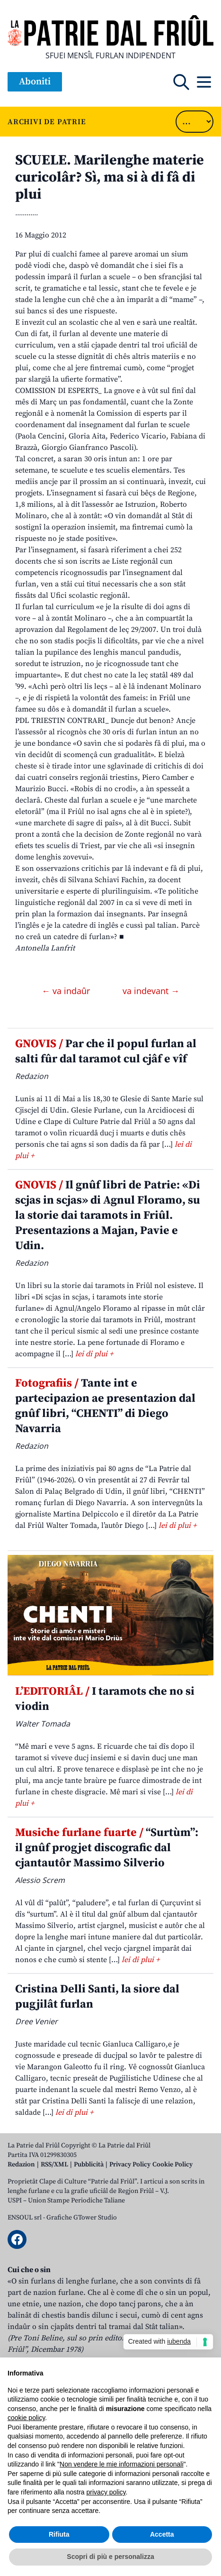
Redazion (21, 2164)
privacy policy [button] (106, 2492)
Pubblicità (89, 2164)
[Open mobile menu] (203, 82)
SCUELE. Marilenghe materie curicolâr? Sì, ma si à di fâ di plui (109, 177)
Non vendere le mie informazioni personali (121, 2464)
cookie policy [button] (26, 2417)
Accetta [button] (162, 2534)
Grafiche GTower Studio (81, 2217)
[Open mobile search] (181, 82)
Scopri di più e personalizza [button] (110, 2556)
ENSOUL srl (25, 2217)
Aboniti (35, 82)
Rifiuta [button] (59, 2534)
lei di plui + (94, 1354)
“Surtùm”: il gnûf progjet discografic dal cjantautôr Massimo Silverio (106, 1848)
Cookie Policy (172, 2164)
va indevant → (151, 990)
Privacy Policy (129, 2164)
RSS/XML (54, 2164)
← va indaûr (67, 990)
